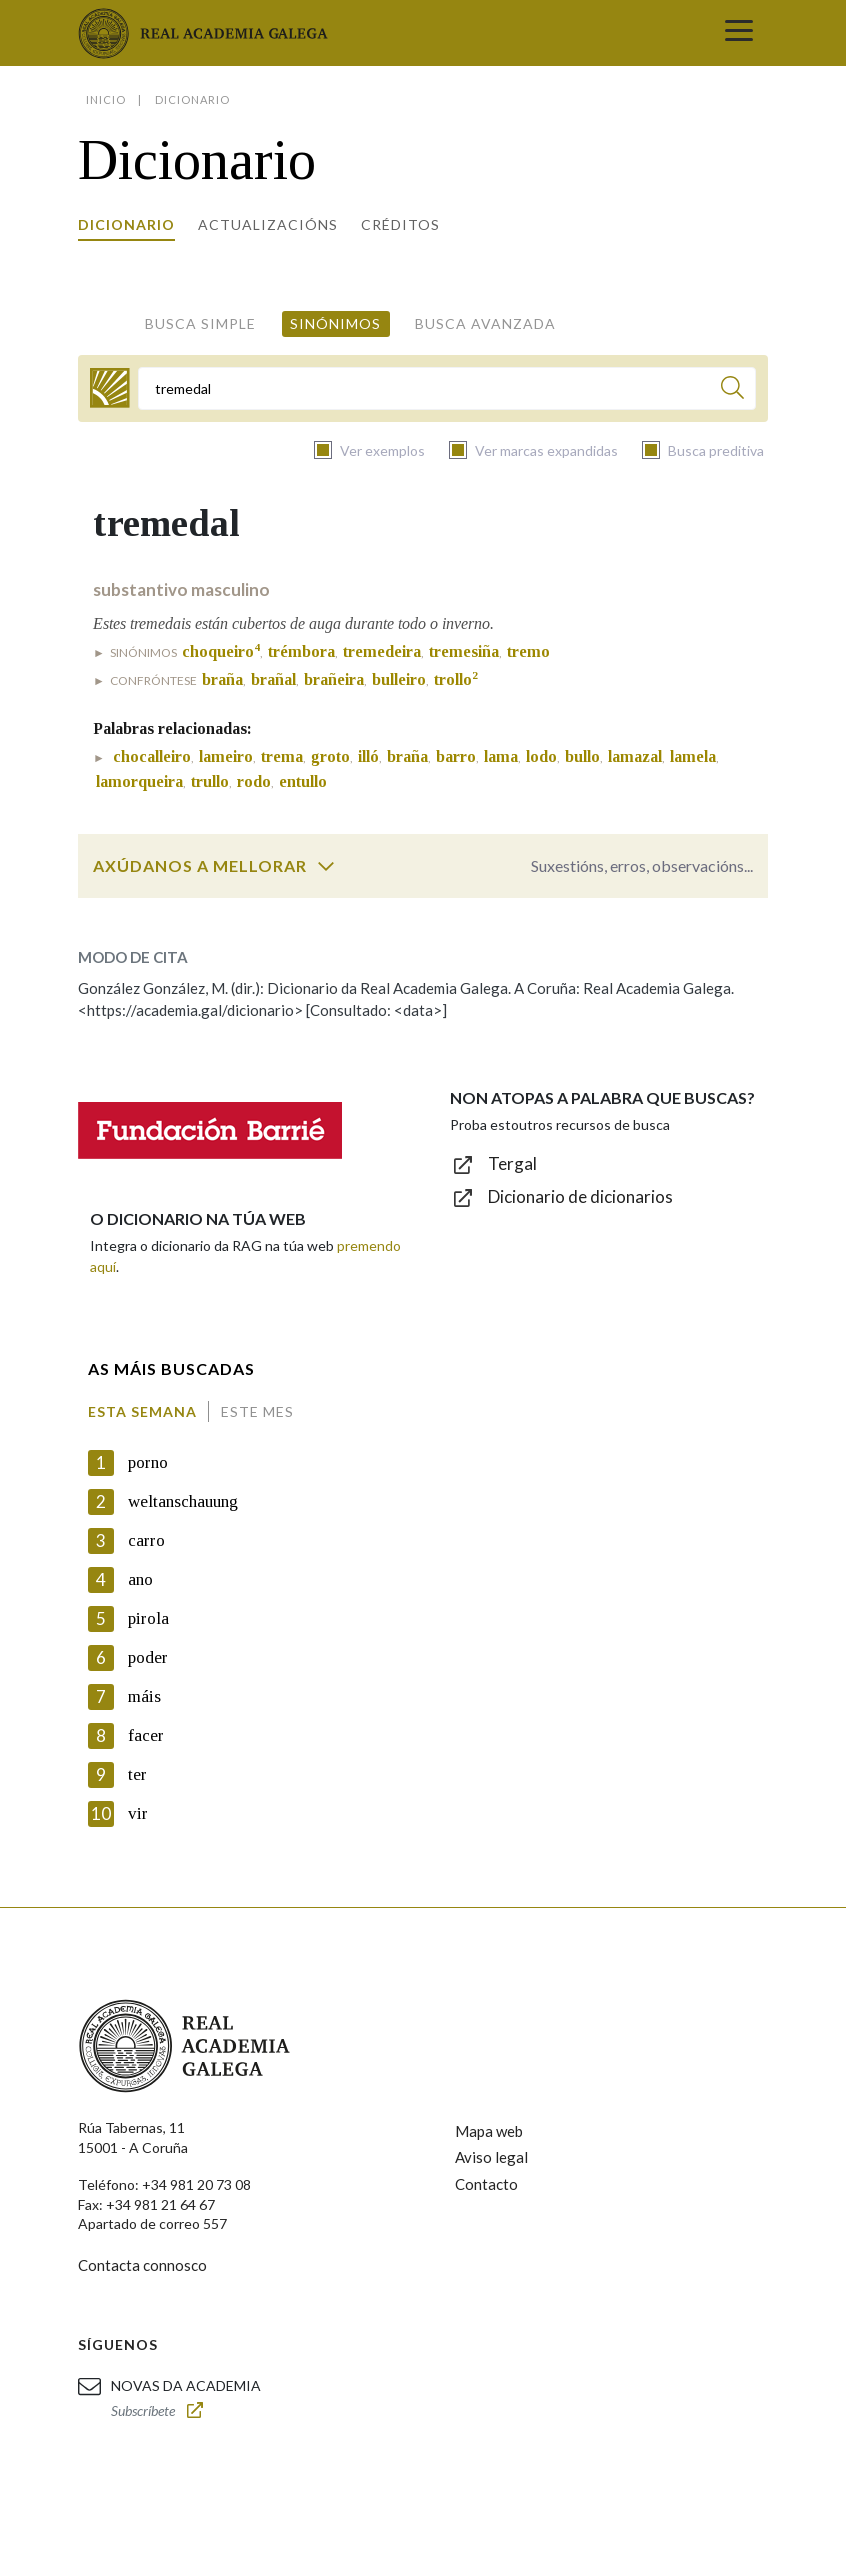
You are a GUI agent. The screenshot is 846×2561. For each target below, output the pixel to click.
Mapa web (489, 2131)
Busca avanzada (485, 323)
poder (148, 1657)
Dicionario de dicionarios (580, 1196)
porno (148, 1462)
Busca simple (200, 323)
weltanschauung (183, 1501)
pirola (148, 1618)
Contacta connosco (142, 2265)
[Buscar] (732, 390)
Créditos (400, 224)
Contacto (486, 2184)
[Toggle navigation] (739, 33)
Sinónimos (335, 323)
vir (138, 1813)
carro (146, 1540)
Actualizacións (268, 224)
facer (146, 1735)
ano (140, 1579)
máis (144, 1696)
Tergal (512, 1163)
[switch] (326, 866)
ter (137, 1774)
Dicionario (126, 224)
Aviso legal (491, 2157)
